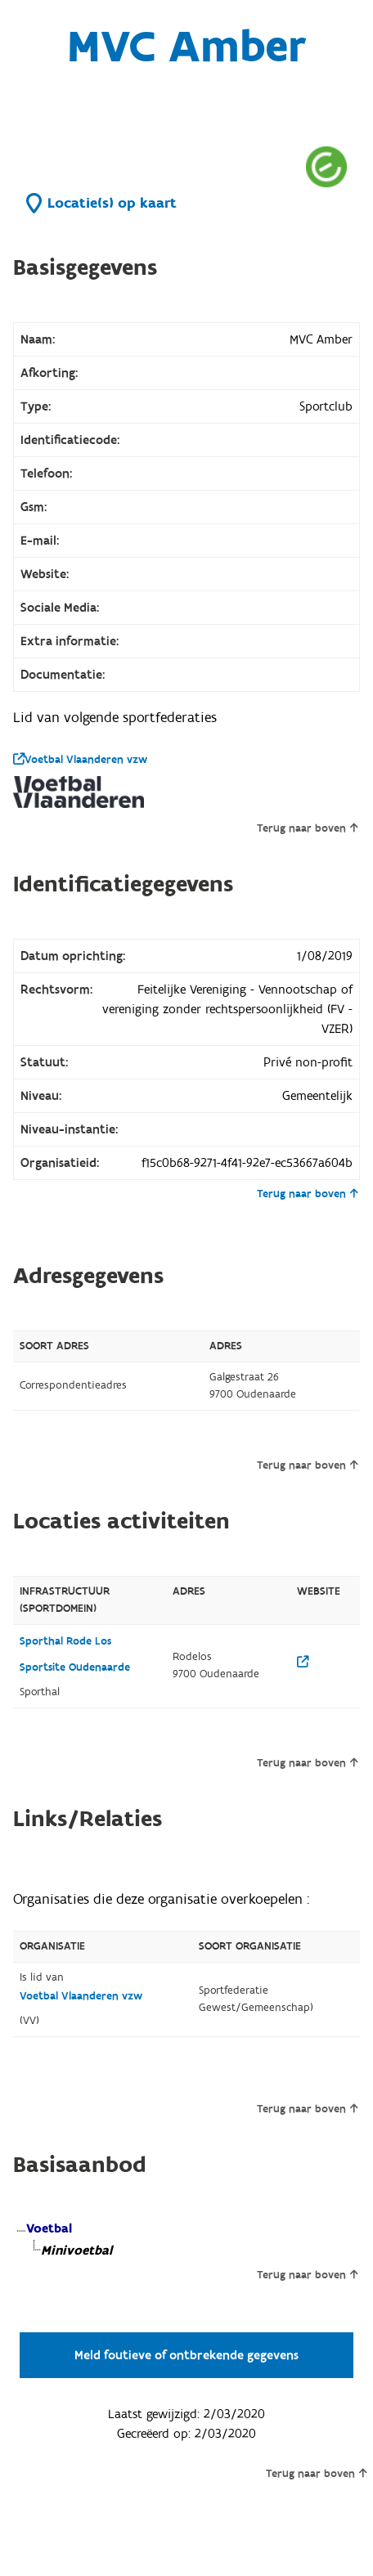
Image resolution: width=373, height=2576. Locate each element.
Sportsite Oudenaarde (75, 1667)
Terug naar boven (307, 828)
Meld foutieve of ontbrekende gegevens (186, 2355)
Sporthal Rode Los (65, 1641)
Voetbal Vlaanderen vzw (80, 759)
